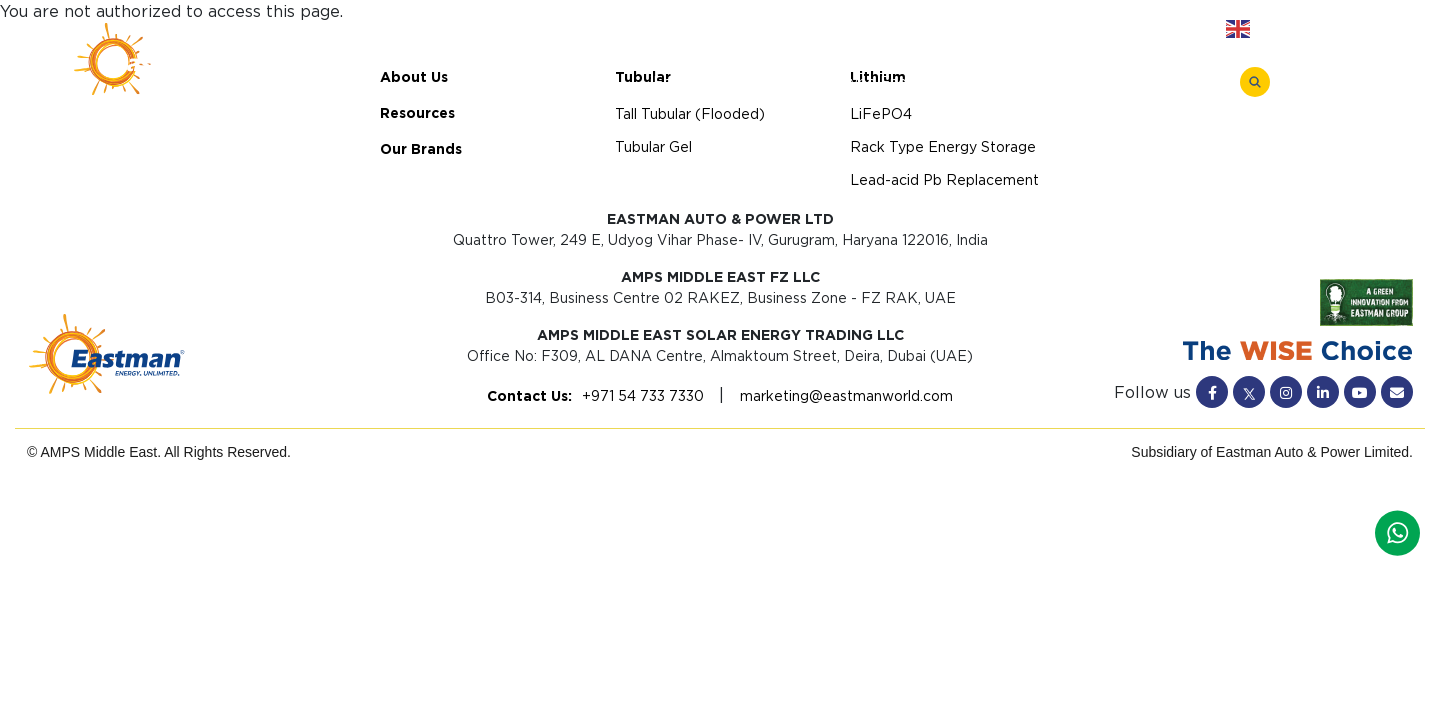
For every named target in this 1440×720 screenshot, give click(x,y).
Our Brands (1029, 30)
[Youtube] (1360, 392)
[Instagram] (1286, 392)
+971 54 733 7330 (643, 396)
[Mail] (1397, 392)
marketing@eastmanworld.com (844, 396)
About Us (806, 30)
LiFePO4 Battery (700, 82)
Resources (914, 30)
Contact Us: (529, 396)
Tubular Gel (653, 147)
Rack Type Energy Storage (895, 82)
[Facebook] (1212, 392)
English (1264, 29)
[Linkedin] (1323, 392)
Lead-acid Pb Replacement (1124, 82)
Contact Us (1146, 30)
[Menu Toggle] (1307, 81)
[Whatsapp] (1397, 531)
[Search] (1255, 82)
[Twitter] (1249, 392)
